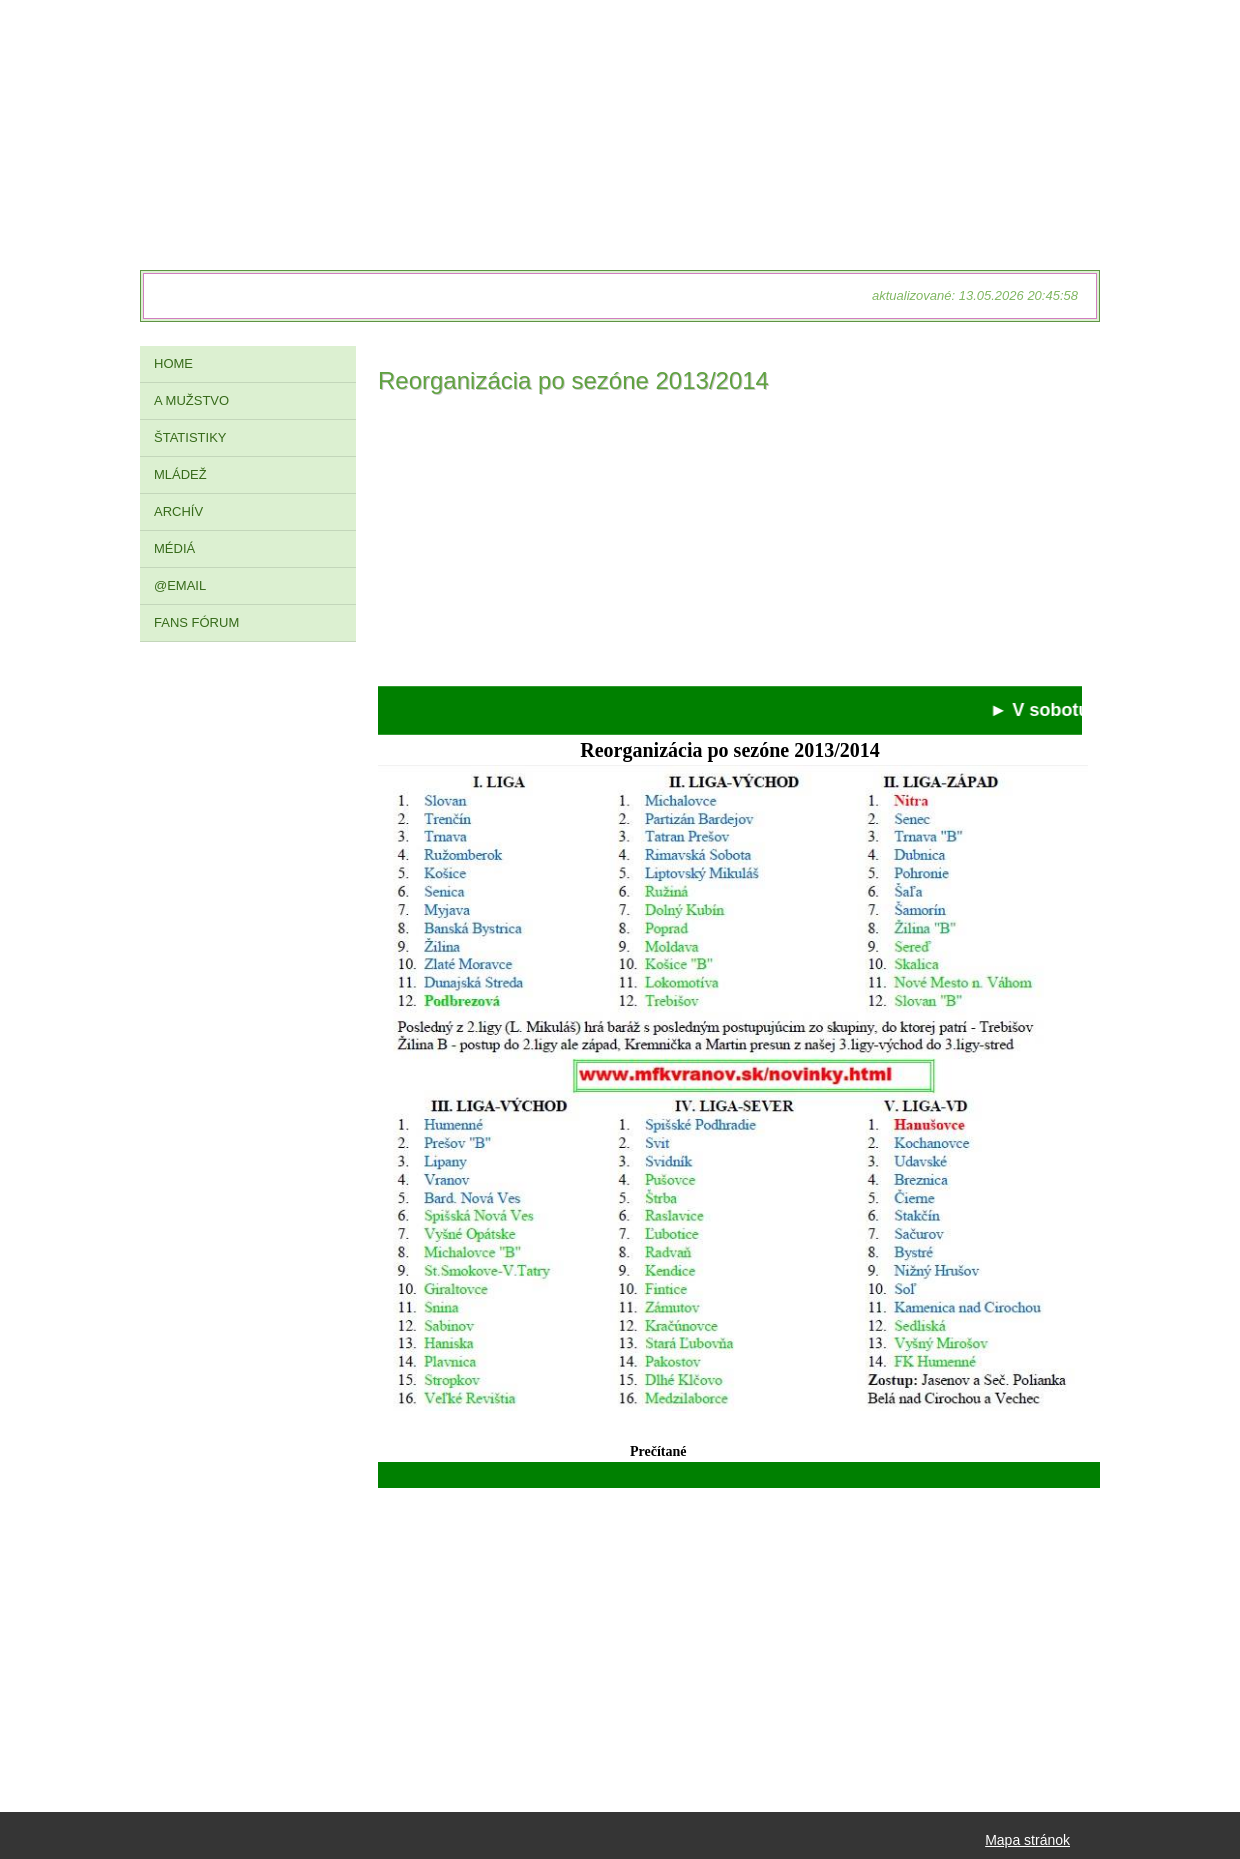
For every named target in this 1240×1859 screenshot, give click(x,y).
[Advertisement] (730, 546)
